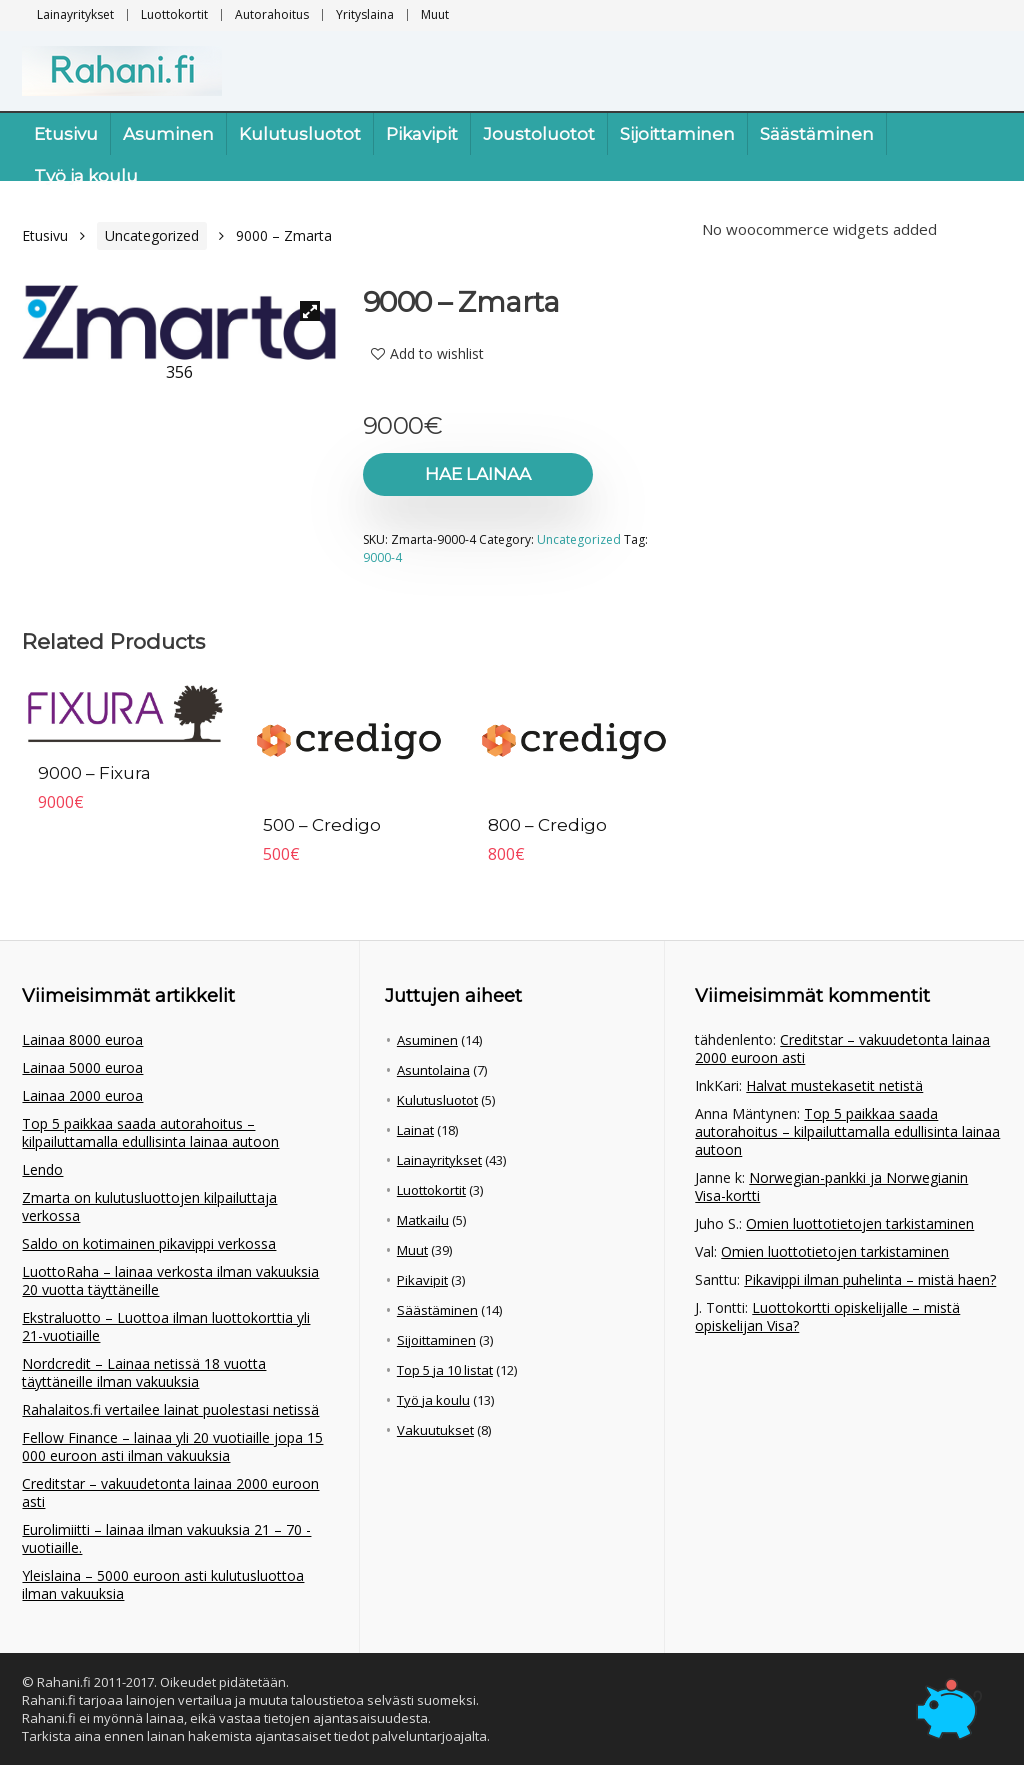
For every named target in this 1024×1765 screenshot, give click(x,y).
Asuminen (168, 134)
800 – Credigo (547, 825)
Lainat (415, 1130)
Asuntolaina (433, 1070)
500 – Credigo (322, 825)
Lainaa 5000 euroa (82, 1067)
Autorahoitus (272, 14)
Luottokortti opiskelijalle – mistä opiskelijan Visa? (827, 1316)
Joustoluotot (539, 134)
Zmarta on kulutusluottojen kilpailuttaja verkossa (149, 1206)
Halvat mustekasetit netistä (834, 1085)
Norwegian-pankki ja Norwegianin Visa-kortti (831, 1186)
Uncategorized (152, 235)
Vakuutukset (435, 1430)
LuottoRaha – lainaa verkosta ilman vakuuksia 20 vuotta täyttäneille (170, 1280)
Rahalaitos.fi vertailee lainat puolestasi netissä (170, 1409)
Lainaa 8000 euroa (82, 1039)
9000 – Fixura (94, 773)
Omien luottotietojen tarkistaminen (860, 1223)
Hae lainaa (478, 474)
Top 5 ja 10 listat (445, 1370)
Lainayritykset (75, 14)
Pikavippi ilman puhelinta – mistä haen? (870, 1279)
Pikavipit (422, 134)
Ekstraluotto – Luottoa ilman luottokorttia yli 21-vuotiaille (166, 1326)
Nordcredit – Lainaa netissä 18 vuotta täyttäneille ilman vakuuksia (144, 1372)
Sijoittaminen (677, 134)
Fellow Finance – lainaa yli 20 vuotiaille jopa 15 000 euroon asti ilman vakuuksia (172, 1446)
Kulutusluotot (300, 134)
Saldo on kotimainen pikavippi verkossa (149, 1243)
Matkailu (423, 1220)
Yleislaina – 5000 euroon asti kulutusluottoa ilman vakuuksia (163, 1584)
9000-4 (382, 557)
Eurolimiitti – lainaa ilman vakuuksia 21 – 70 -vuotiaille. (166, 1538)
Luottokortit (174, 14)
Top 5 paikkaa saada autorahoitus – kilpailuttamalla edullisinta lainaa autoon (150, 1132)
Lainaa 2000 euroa (82, 1095)
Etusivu (66, 134)
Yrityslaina (365, 14)
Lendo (42, 1169)
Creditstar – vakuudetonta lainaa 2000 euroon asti (170, 1492)
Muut (435, 14)
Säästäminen (817, 134)
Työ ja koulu (86, 176)
